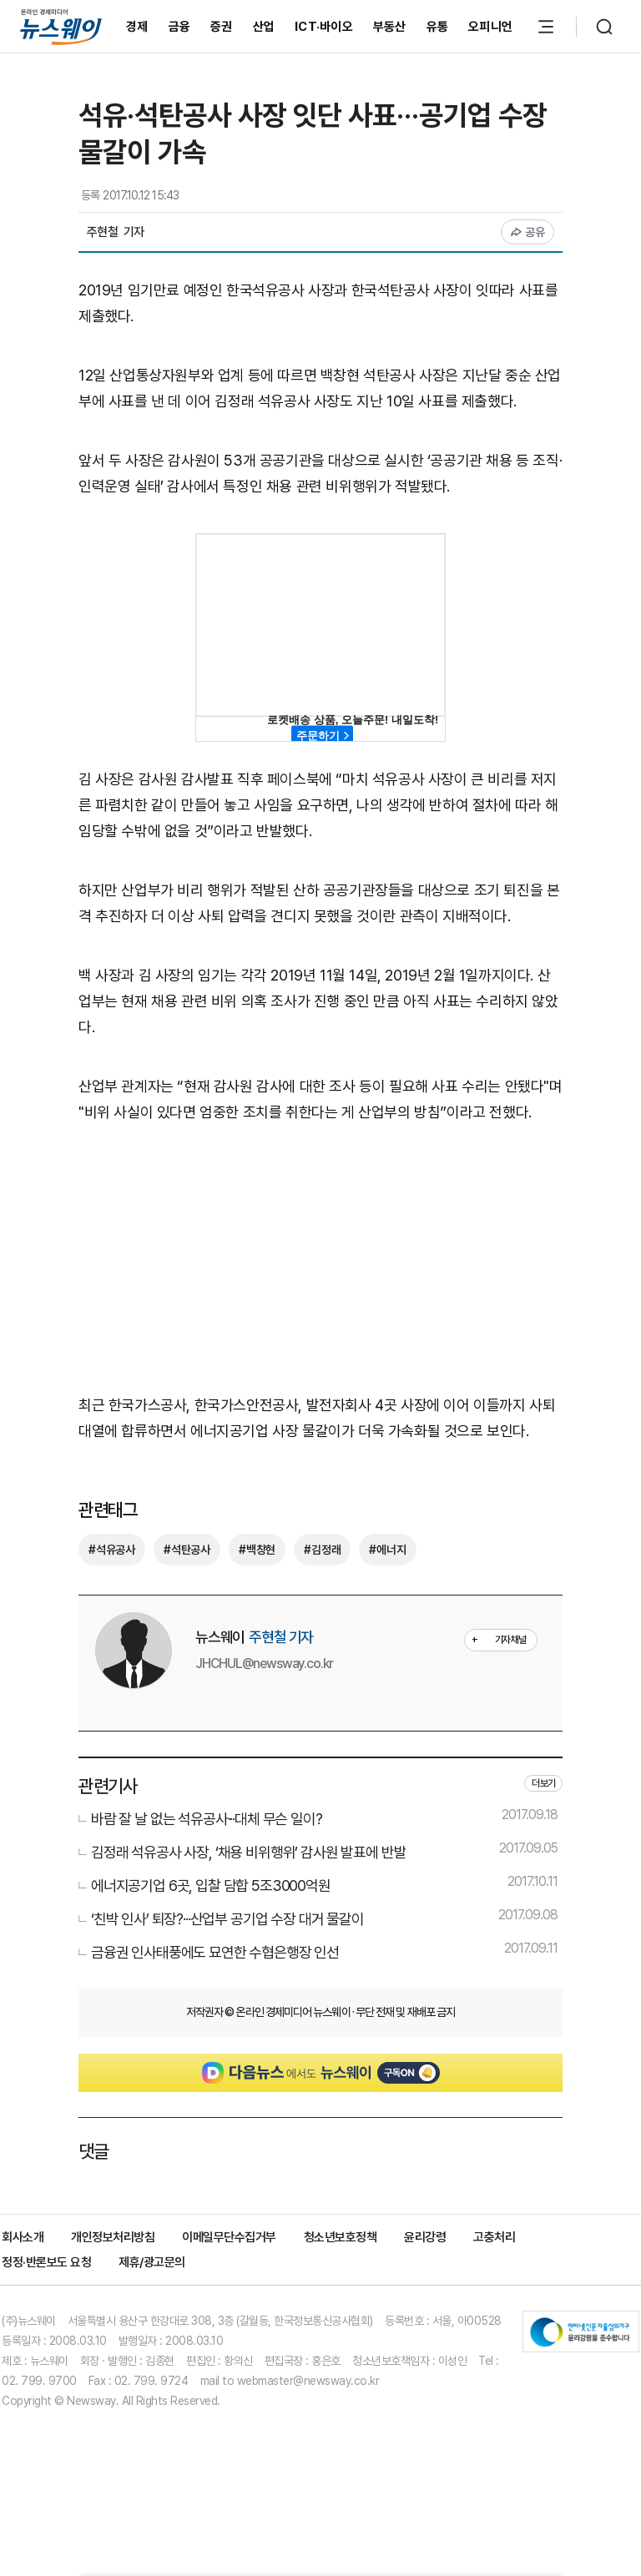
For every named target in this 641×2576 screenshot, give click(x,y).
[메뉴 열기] (546, 26)
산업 (264, 26)
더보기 (543, 1783)
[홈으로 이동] (61, 26)
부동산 (389, 26)
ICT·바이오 (324, 26)
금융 (180, 26)
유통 (437, 26)
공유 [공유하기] (528, 232)
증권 (221, 26)
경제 (137, 26)
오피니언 (490, 26)
